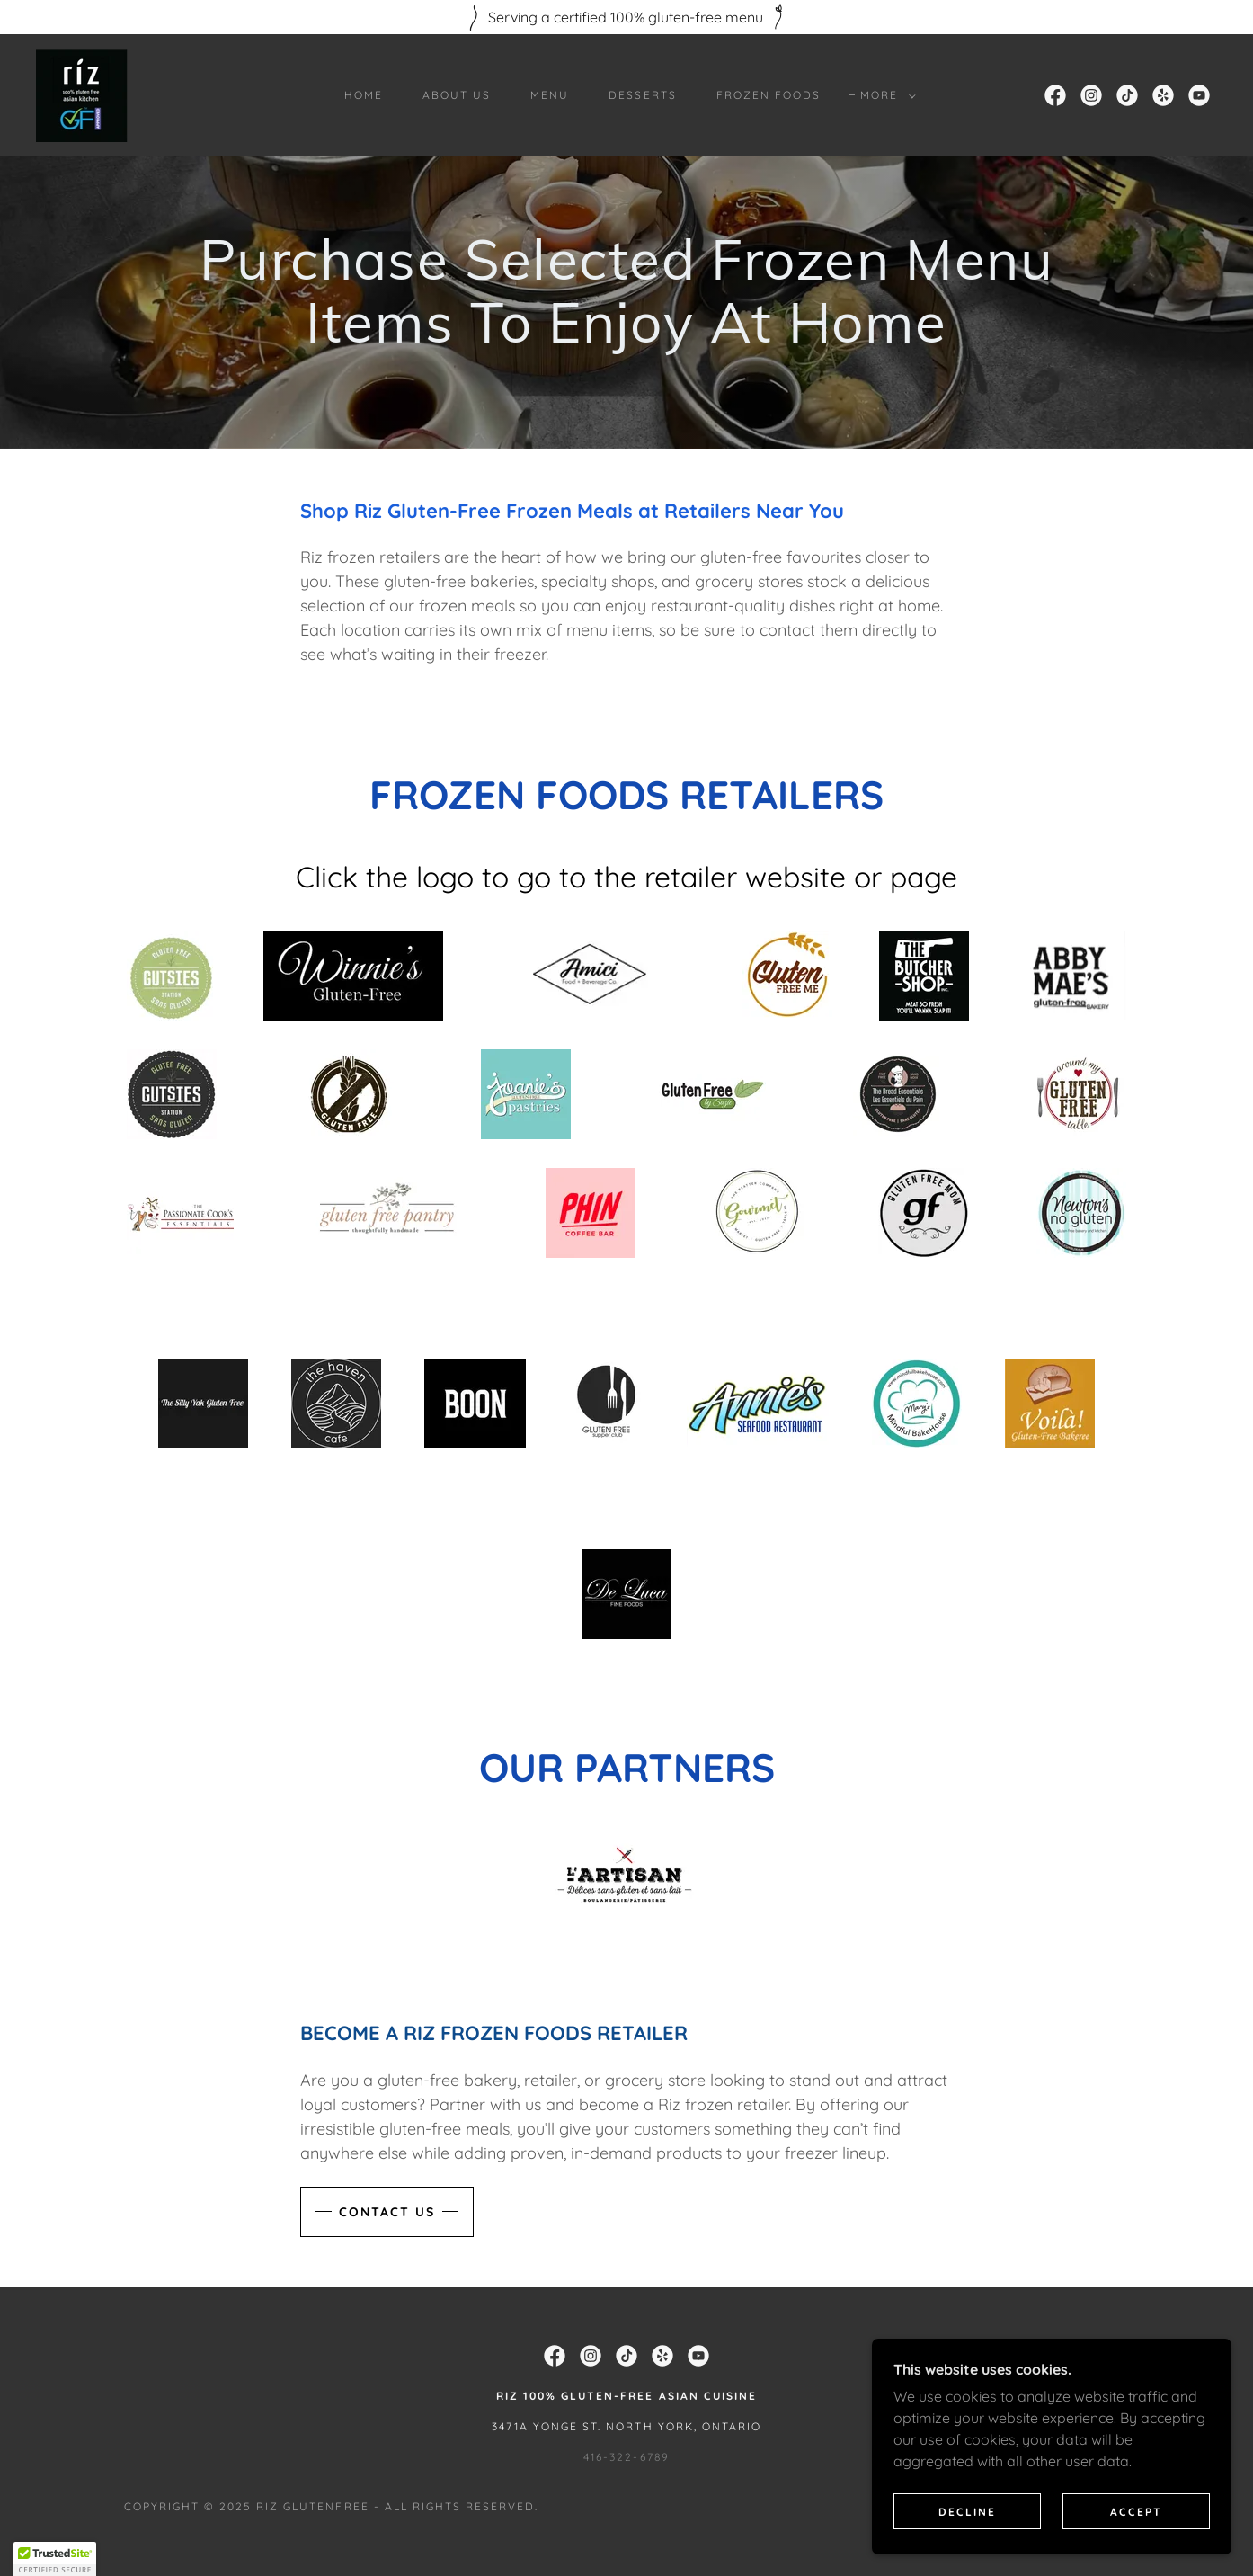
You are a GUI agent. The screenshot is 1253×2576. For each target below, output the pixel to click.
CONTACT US (387, 2068)
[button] (884, 95)
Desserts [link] (642, 95)
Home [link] (363, 95)
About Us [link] (456, 95)
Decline (967, 2511)
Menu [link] (549, 95)
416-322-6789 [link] (626, 2313)
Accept (1136, 2511)
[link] (82, 94)
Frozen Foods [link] (768, 95)
